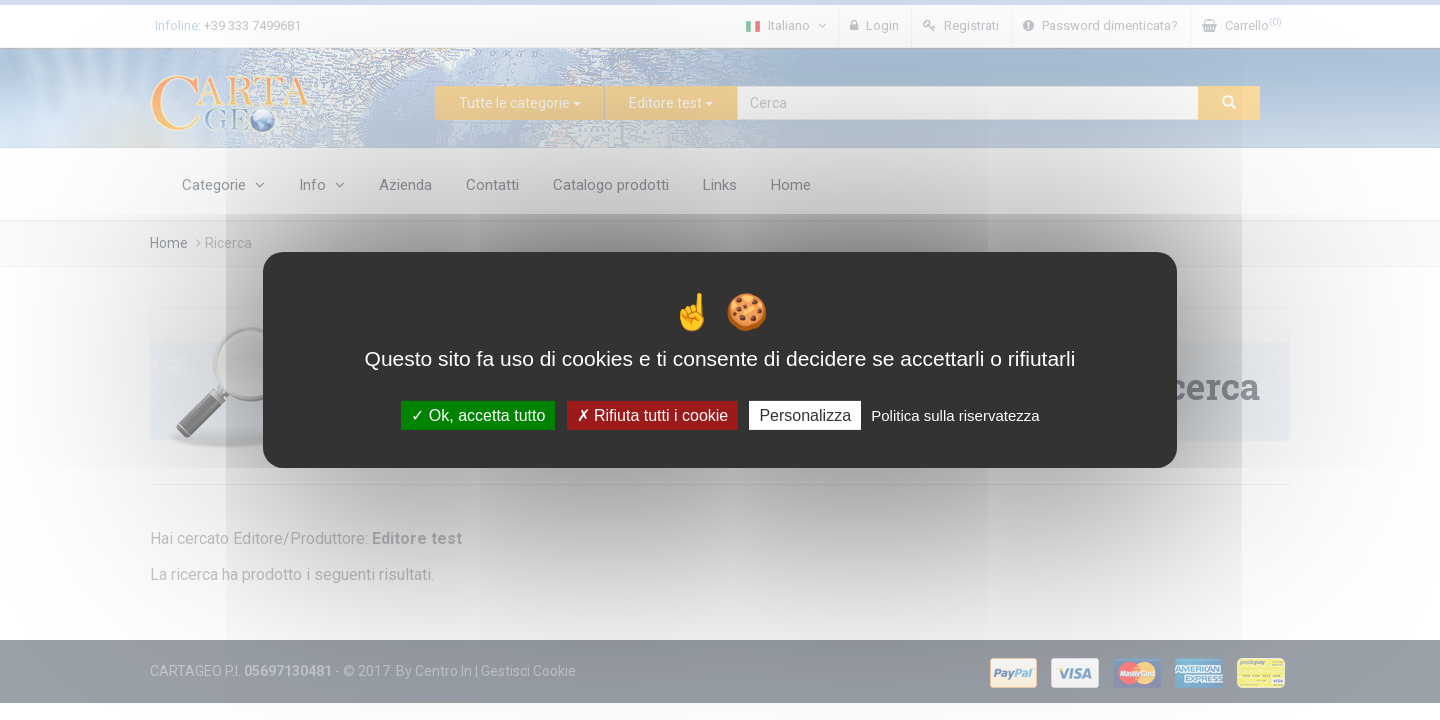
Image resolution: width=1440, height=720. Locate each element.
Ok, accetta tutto (478, 415)
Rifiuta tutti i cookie (653, 415)
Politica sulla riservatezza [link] (955, 415)
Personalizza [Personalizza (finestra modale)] (805, 415)
